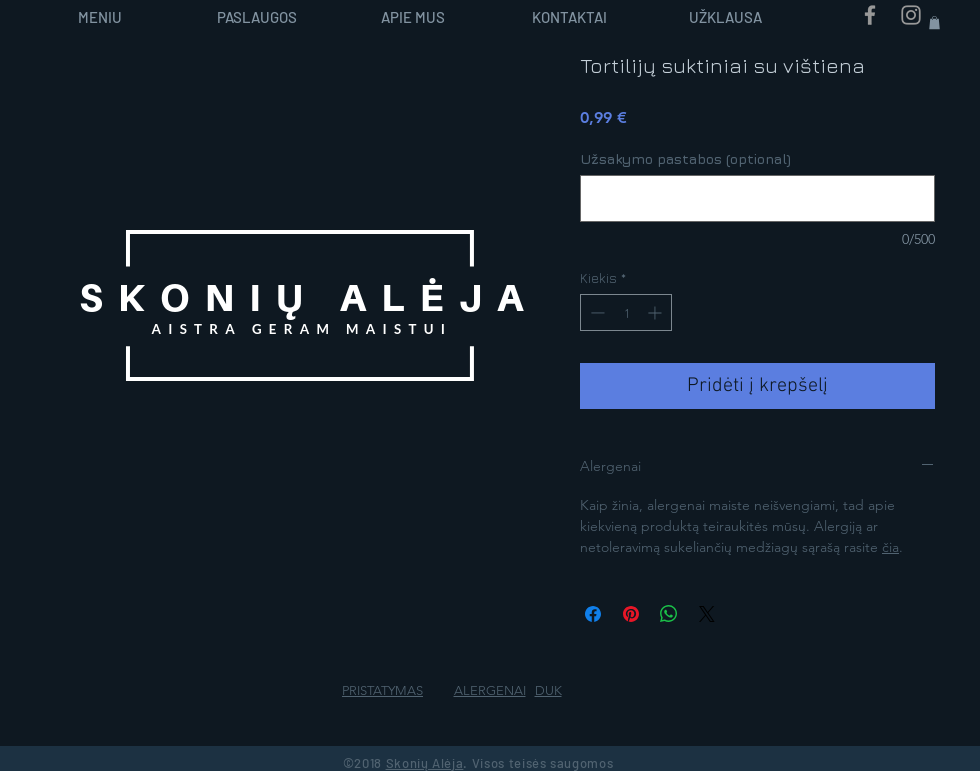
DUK (548, 690)
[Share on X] (707, 614)
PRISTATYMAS (382, 690)
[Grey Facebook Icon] (870, 15)
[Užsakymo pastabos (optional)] (757, 198)
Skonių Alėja (425, 763)
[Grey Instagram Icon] (911, 15)
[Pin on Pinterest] (631, 614)
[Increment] (656, 312)
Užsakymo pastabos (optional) (685, 158)
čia (890, 547)
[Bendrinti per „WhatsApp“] (669, 614)
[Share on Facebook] (593, 614)
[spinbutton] (626, 312)
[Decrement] (595, 312)
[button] (934, 22)
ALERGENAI (490, 690)
